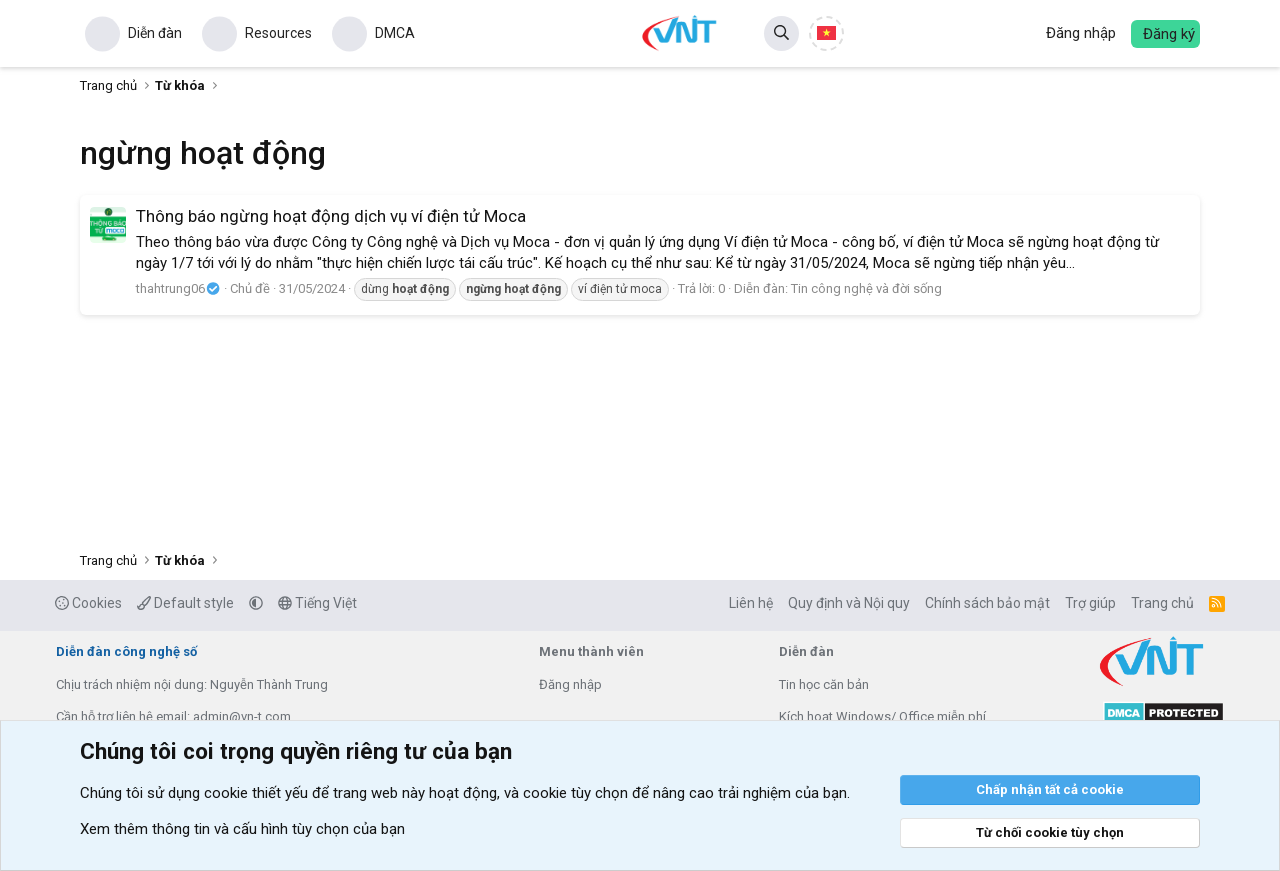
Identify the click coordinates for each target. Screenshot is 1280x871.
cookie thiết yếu (256, 793)
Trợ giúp (1090, 603)
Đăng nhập (570, 684)
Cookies (88, 603)
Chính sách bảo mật (987, 603)
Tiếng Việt (317, 603)
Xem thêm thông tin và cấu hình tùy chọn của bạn (242, 829)
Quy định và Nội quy (849, 603)
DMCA (395, 33)
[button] (256, 603)
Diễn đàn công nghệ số (126, 651)
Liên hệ (751, 603)
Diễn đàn (155, 33)
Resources (278, 33)
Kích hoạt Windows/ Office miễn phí (882, 716)
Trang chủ (1162, 603)
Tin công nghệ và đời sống (866, 288)
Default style (185, 603)
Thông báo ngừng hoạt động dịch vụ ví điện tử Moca (331, 216)
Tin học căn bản (824, 684)
